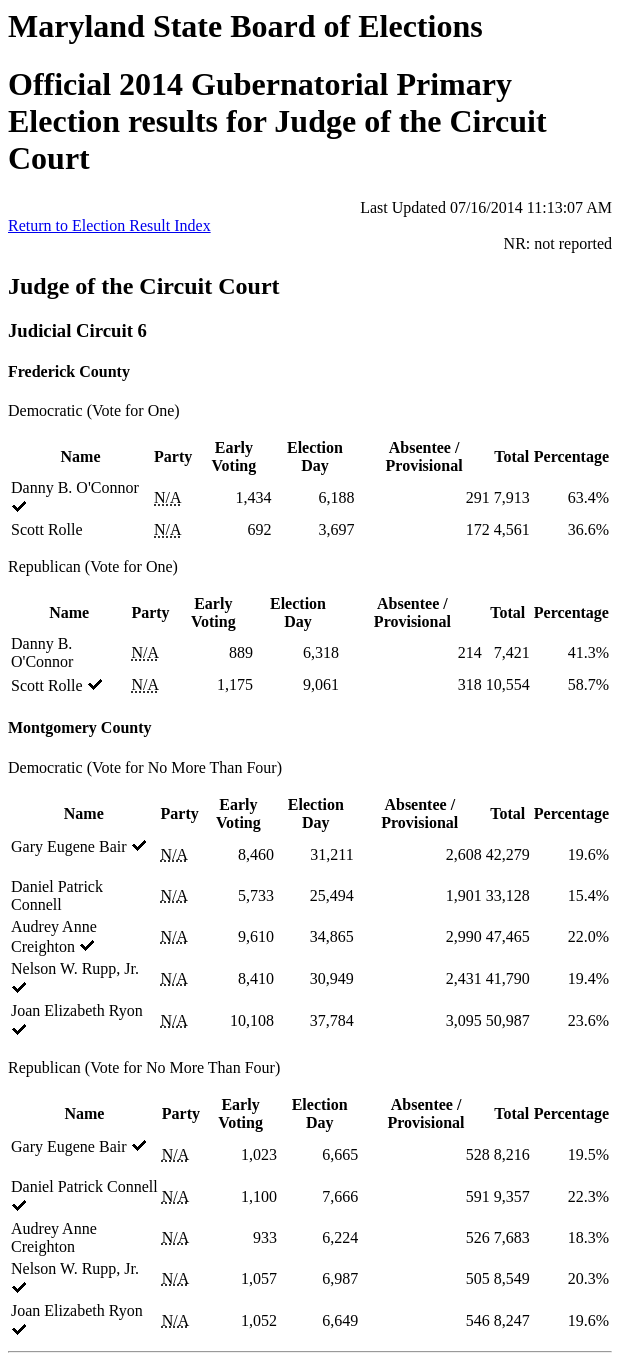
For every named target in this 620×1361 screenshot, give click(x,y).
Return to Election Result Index (109, 225)
